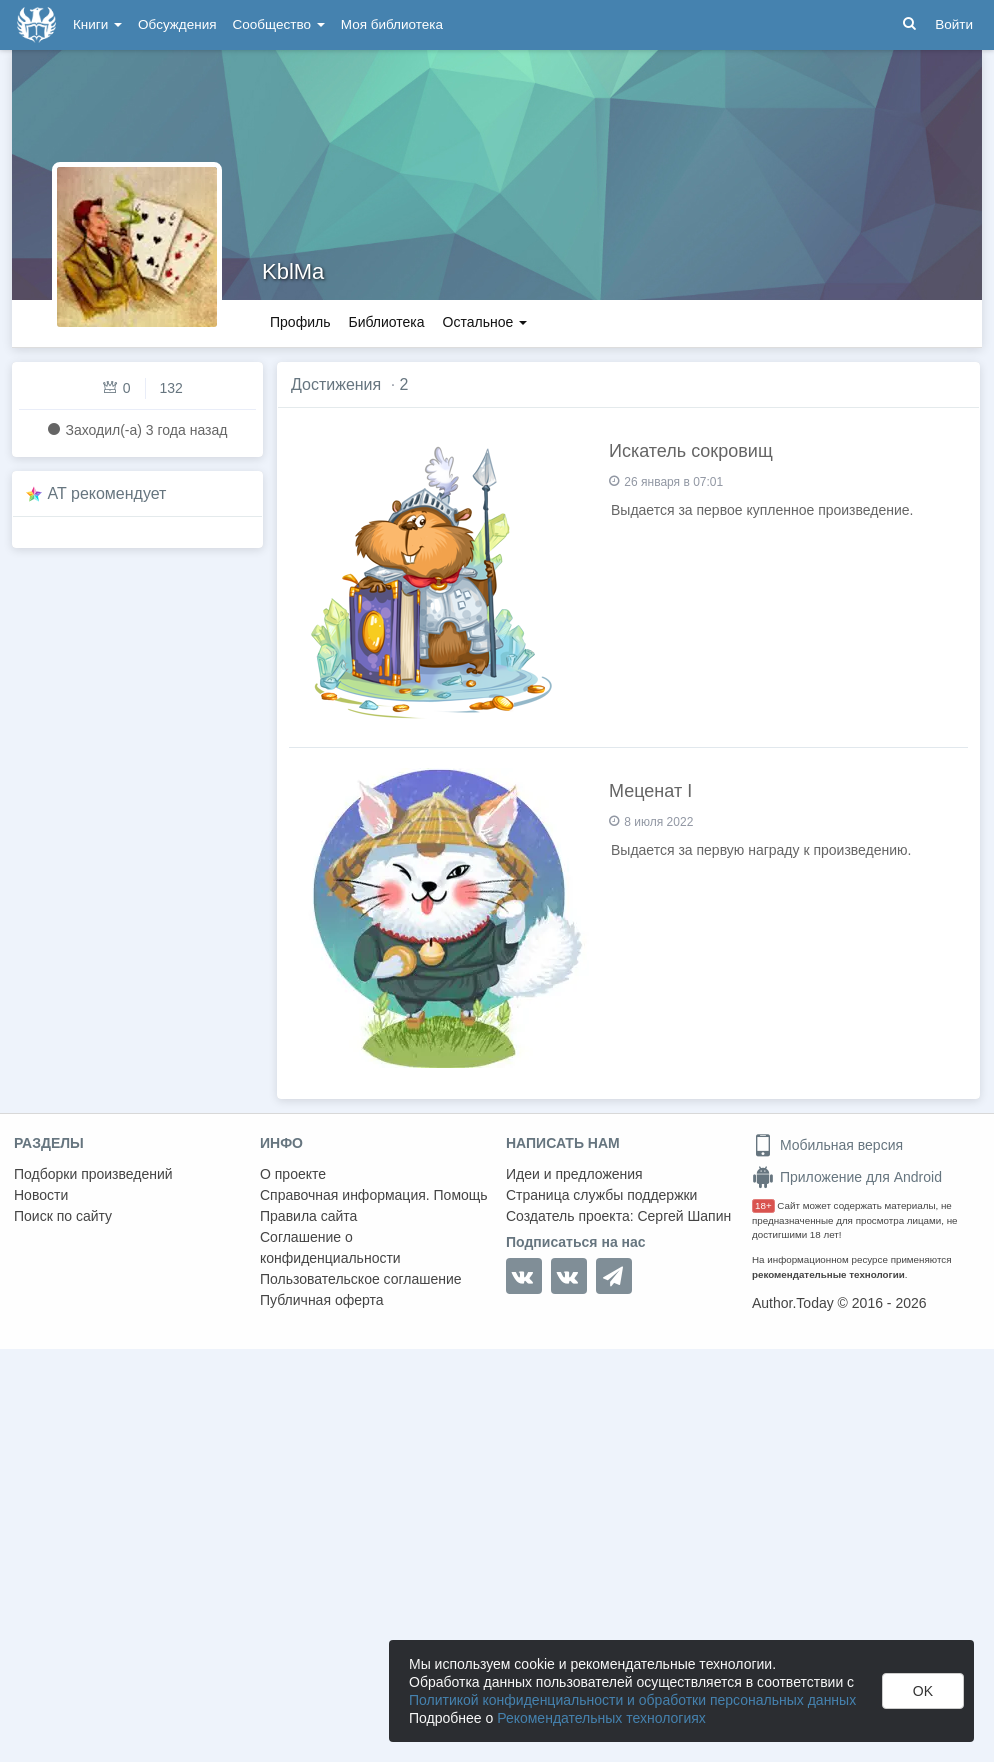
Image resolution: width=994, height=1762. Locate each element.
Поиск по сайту (63, 1216)
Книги (97, 24)
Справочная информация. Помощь (374, 1195)
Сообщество (279, 24)
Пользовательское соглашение (361, 1279)
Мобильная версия (827, 1145)
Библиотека (386, 322)
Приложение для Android (847, 1177)
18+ (763, 1205)
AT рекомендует (107, 493)
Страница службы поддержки (601, 1195)
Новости (41, 1195)
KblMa (293, 271)
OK (923, 1691)
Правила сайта (308, 1216)
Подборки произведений (93, 1174)
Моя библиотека (392, 24)
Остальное (485, 322)
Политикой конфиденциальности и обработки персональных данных (632, 1700)
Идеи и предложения (574, 1174)
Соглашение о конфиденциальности (330, 1247)
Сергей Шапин (684, 1216)
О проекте (293, 1174)
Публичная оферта (322, 1300)
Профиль (300, 322)
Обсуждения (177, 24)
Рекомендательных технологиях (601, 1718)
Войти (954, 24)
